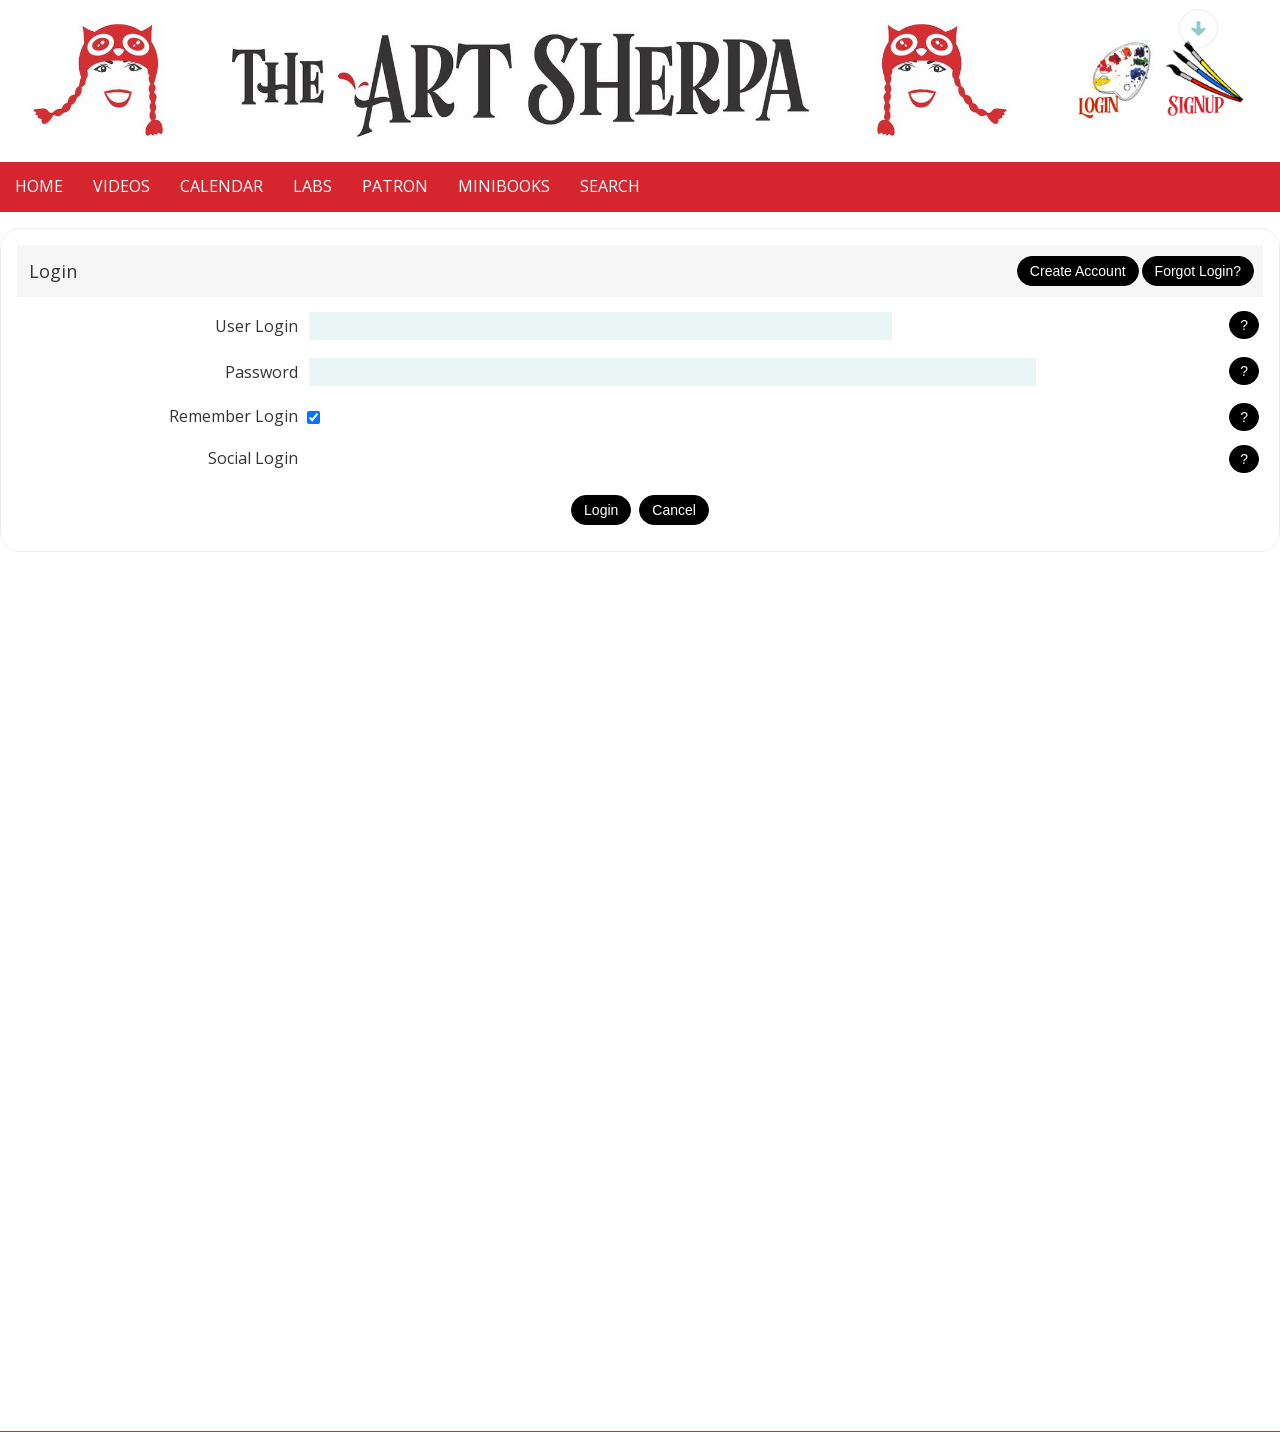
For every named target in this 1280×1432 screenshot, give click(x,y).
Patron (395, 186)
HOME (39, 186)
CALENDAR (221, 186)
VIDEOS (121, 186)
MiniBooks (504, 186)
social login (253, 458)
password (261, 372)
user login (256, 326)
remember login (233, 416)
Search (610, 186)
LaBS (312, 186)
